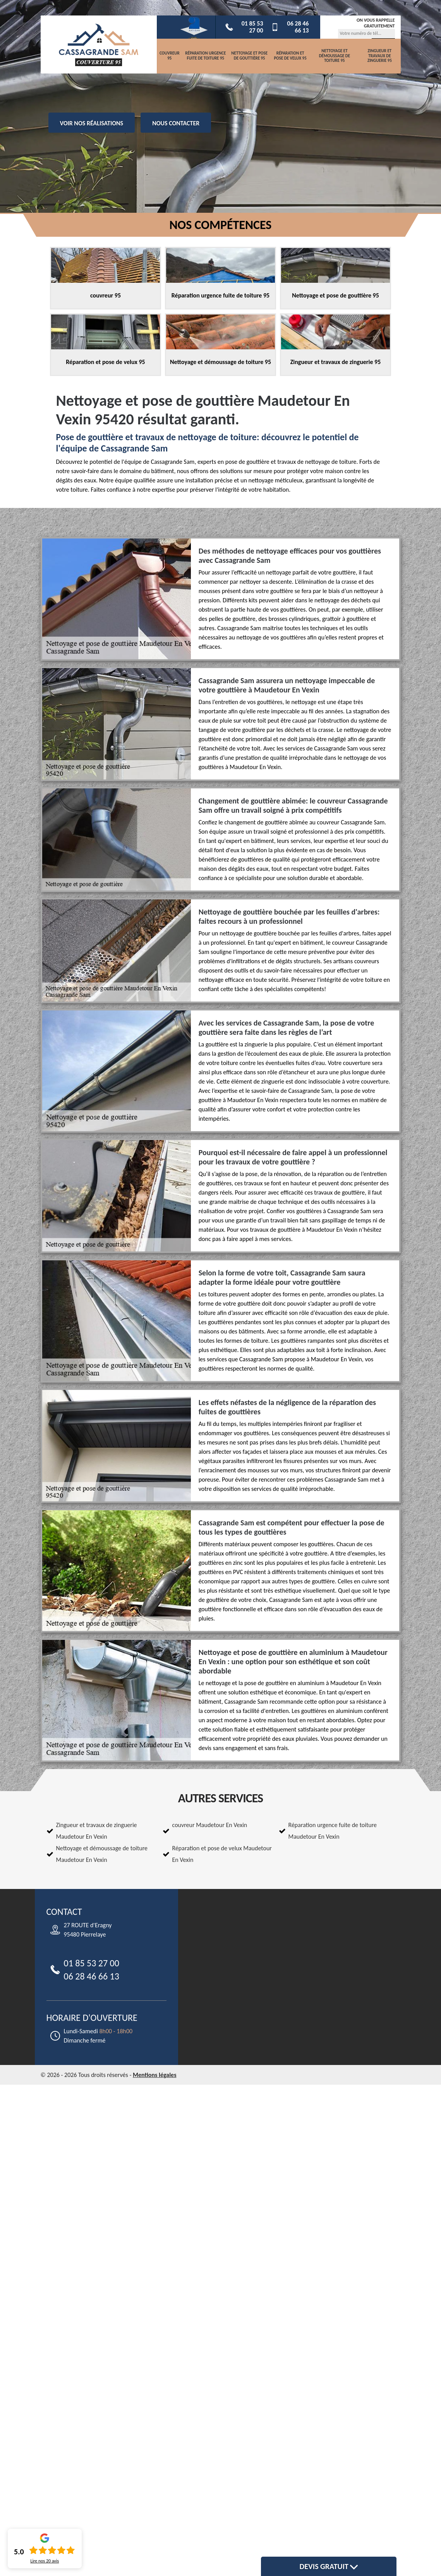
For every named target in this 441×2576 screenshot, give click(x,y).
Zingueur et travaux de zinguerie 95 (379, 56)
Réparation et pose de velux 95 (290, 56)
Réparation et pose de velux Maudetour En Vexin (222, 1853)
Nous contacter (175, 123)
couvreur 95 (170, 56)
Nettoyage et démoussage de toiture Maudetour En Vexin (102, 1853)
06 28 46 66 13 (290, 27)
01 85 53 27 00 (244, 27)
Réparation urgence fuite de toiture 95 (205, 56)
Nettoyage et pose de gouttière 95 (249, 56)
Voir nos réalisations (92, 123)
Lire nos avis (44, 2561)
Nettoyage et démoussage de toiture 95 (334, 56)
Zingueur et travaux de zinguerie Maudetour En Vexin (96, 1830)
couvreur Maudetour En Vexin (209, 1825)
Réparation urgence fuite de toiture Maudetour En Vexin (332, 1830)
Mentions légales (155, 2075)
